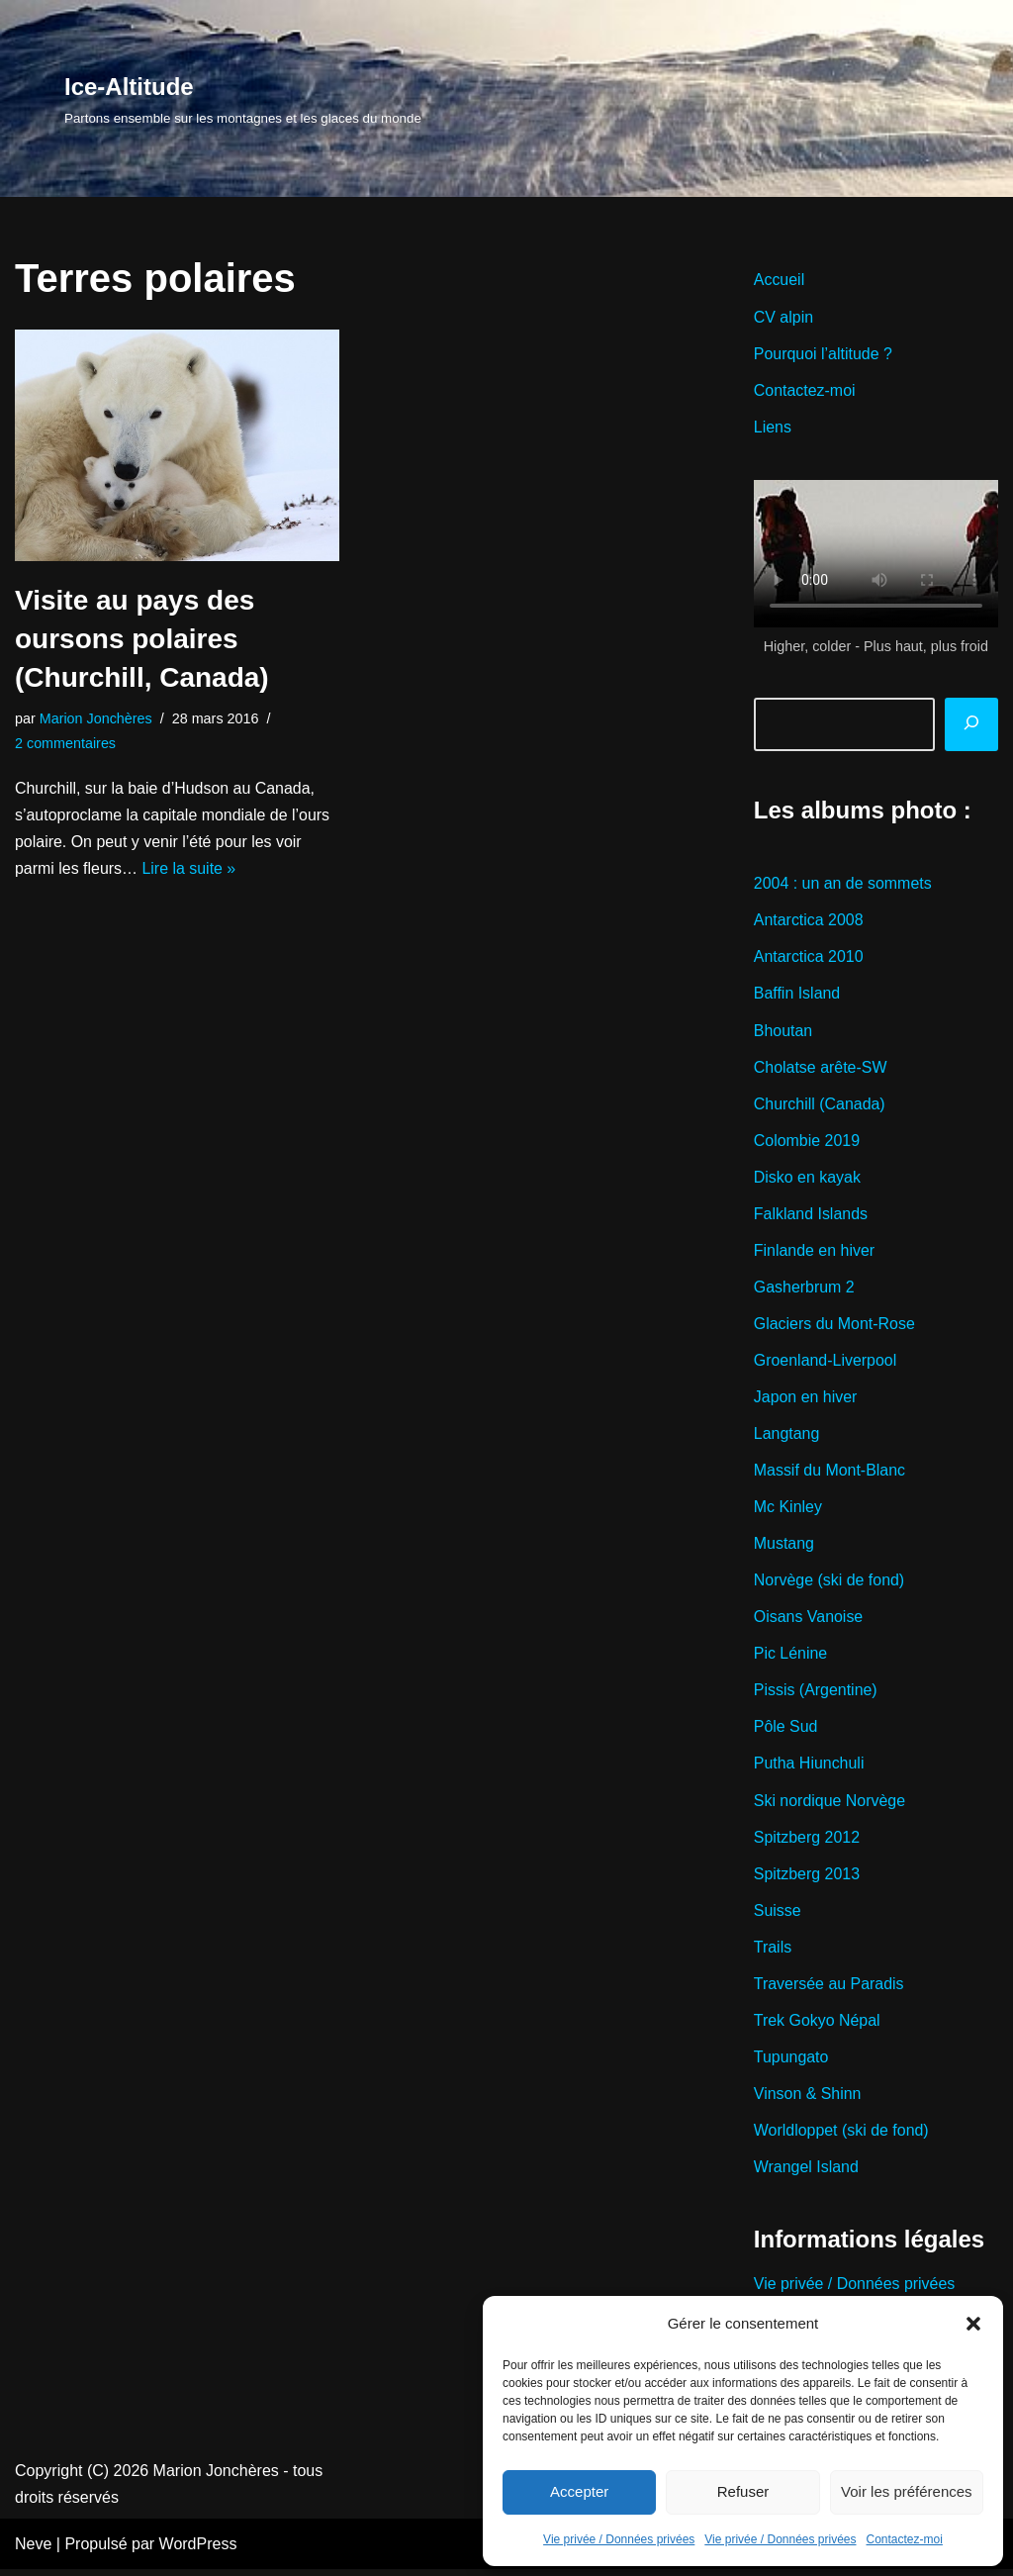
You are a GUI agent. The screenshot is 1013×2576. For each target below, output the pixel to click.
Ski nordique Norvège (830, 1804)
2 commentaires (65, 743)
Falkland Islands (811, 1215)
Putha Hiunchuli (809, 1768)
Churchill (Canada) (819, 1105)
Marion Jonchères (96, 718)
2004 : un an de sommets (843, 884)
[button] (973, 2324)
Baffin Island (797, 995)
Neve (33, 2550)
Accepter (579, 2491)
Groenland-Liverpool (825, 1363)
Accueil (779, 279)
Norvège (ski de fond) (829, 1583)
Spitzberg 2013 (807, 1877)
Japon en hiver (806, 1399)
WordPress (198, 2550)
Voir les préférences (906, 2491)
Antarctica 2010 (809, 958)
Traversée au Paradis (829, 1988)
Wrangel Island (806, 2172)
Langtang (787, 1436)
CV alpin (783, 317)
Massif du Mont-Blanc (830, 1473)
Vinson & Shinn (808, 2098)
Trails (773, 1952)
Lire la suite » (189, 869)
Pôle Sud (786, 1731)
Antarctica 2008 (809, 920)
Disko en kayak (808, 1179)
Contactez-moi (905, 2539)
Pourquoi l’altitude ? (823, 353)
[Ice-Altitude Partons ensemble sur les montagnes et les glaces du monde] (242, 98)
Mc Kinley (788, 1509)
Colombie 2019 (807, 1142)
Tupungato (791, 2061)
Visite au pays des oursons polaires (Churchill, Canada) (142, 639)
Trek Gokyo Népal (817, 2025)
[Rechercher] (971, 725)
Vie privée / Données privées (618, 2539)
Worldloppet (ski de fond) (842, 2136)
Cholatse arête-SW (820, 1068)
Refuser (743, 2491)
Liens (772, 427)
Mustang (784, 1547)
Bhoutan (783, 1031)
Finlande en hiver (814, 1252)
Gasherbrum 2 (804, 1289)
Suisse (777, 1915)
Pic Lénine (791, 1657)
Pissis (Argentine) (815, 1693)
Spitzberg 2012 (807, 1841)
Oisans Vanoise (809, 1620)
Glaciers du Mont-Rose (835, 1326)
